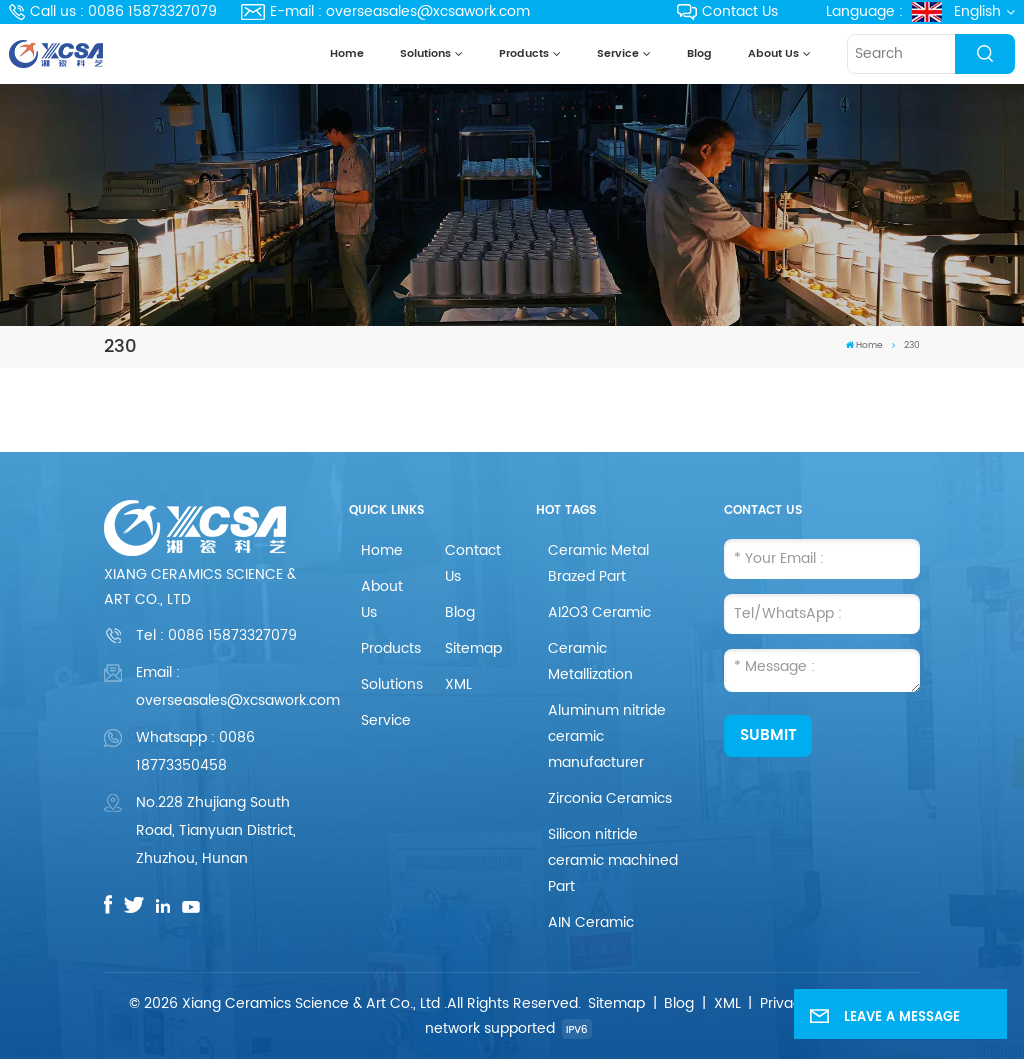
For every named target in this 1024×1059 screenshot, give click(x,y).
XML (458, 684)
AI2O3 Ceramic (599, 612)
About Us (773, 54)
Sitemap (473, 648)
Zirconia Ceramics (610, 798)
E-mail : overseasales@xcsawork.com (385, 11)
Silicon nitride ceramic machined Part (613, 860)
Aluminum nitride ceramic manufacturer (607, 736)
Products (524, 54)
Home (347, 54)
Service (618, 54)
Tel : (216, 635)
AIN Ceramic (591, 922)
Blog (699, 54)
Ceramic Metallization (590, 661)
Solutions (425, 54)
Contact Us (727, 11)
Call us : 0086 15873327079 (113, 11)
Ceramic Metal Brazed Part (598, 563)
